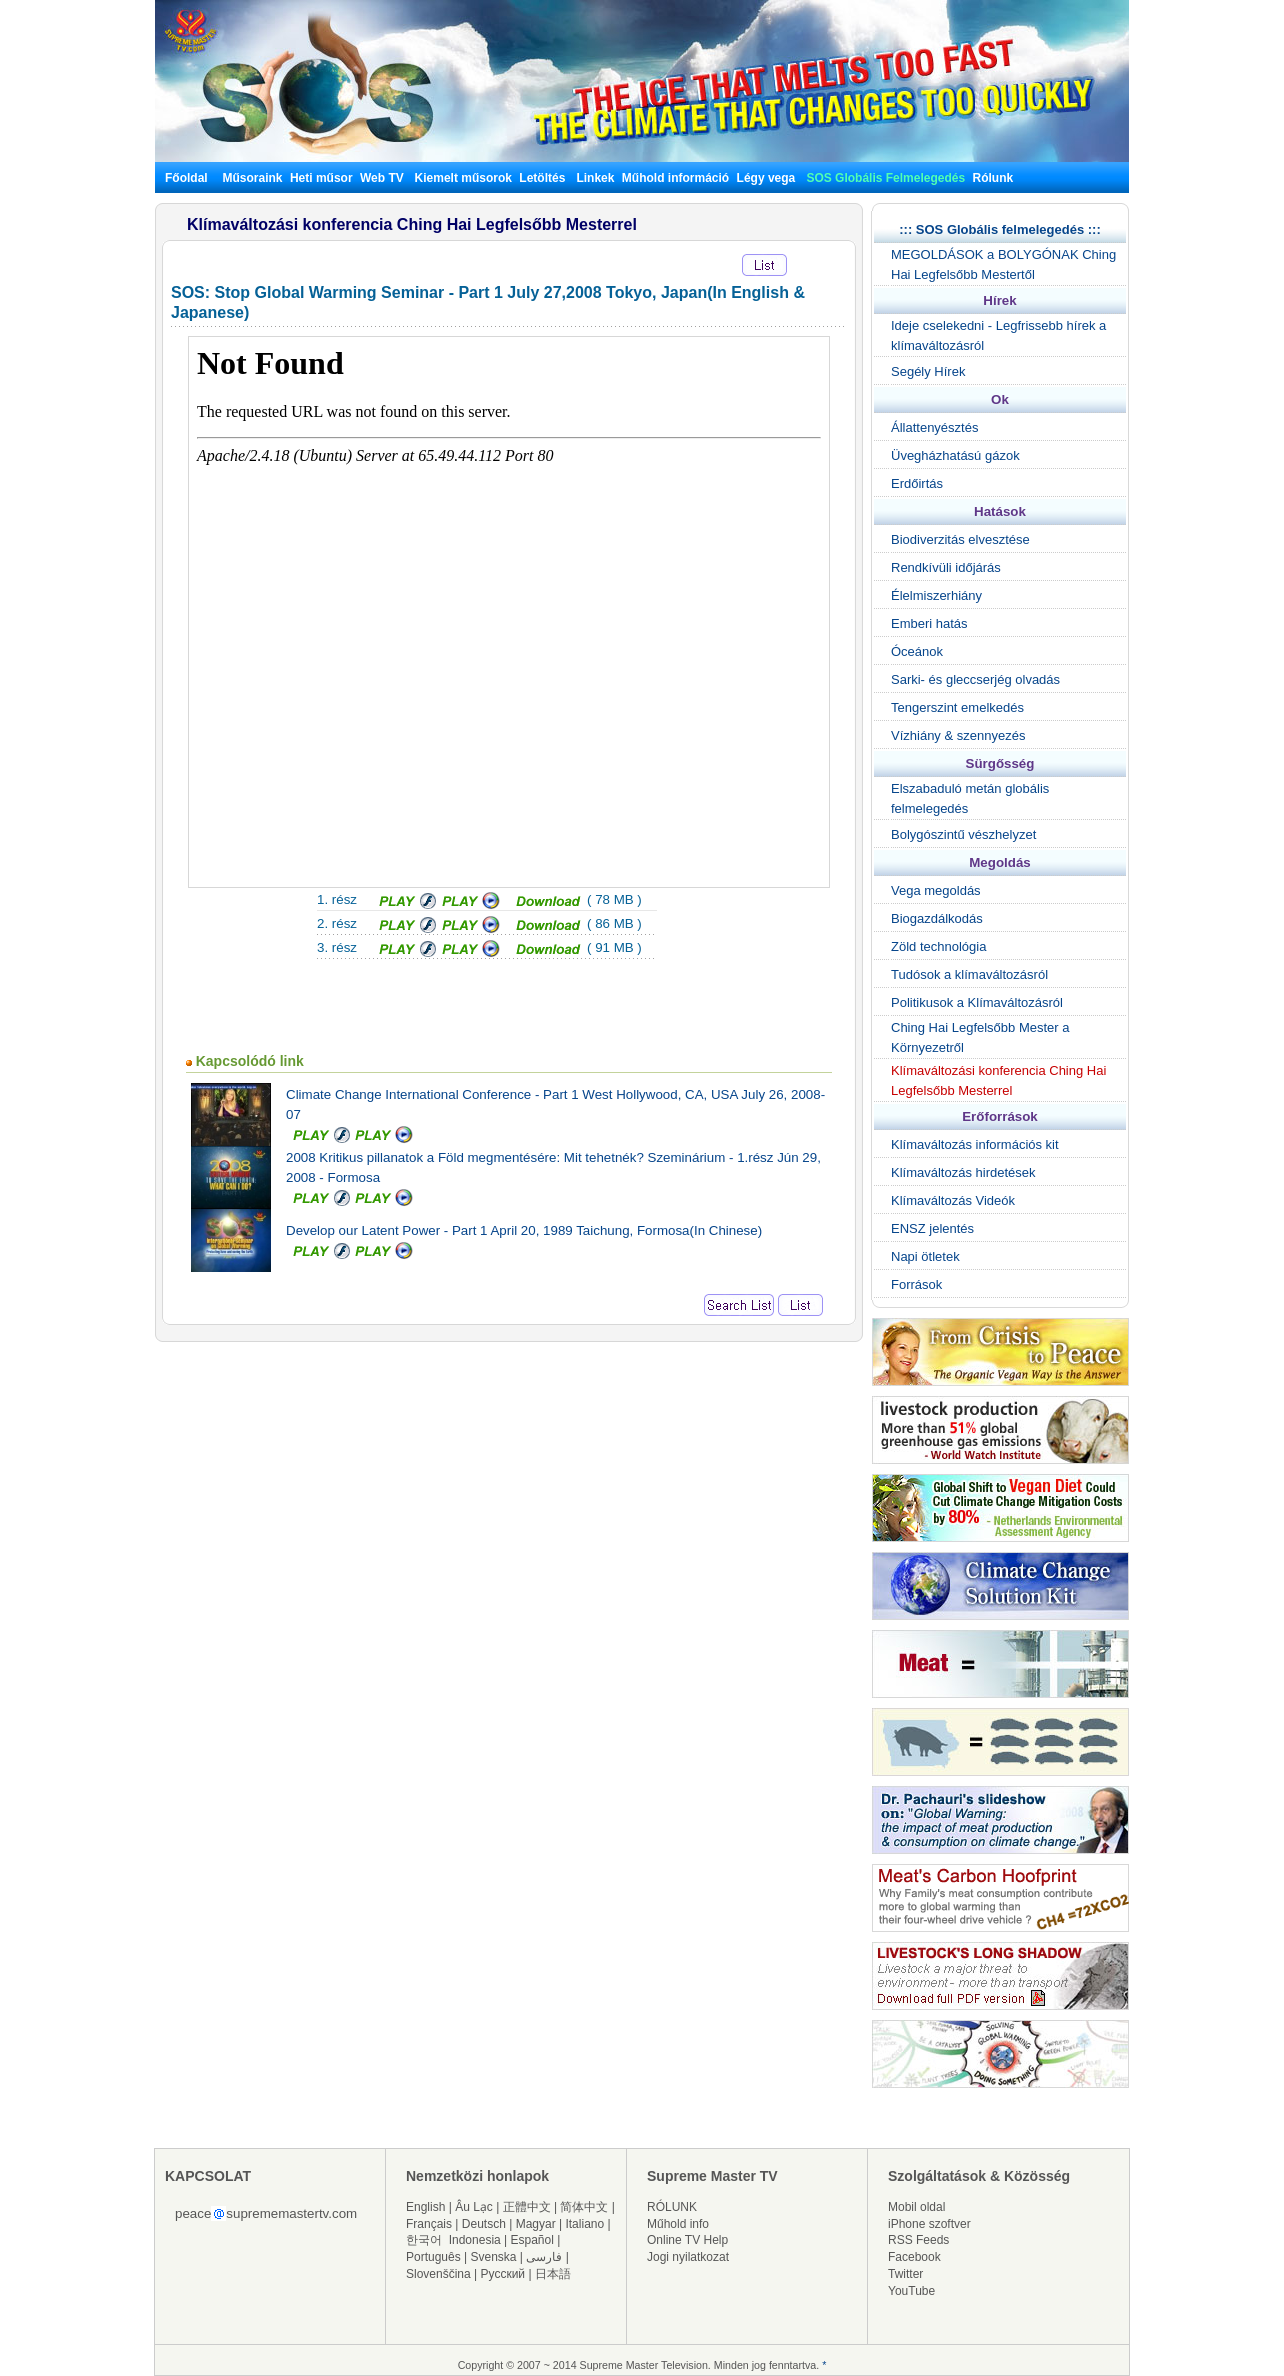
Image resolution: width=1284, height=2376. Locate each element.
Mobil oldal (916, 2207)
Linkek (595, 178)
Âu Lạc (474, 2207)
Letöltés (542, 178)
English (425, 2207)
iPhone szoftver (929, 2224)
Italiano (584, 2224)
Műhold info (678, 2224)
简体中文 (584, 2207)
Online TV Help (687, 2240)
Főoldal (186, 178)
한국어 (424, 2240)
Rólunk (993, 178)
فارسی (544, 2257)
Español (532, 2240)
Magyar (536, 2224)
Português (433, 2257)
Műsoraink (252, 178)
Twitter (905, 2274)
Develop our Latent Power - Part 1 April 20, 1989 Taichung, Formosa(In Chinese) (524, 1230)
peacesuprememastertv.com (266, 2213)
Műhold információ (675, 178)
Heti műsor (321, 178)
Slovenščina (438, 2274)
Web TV (383, 178)
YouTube (911, 2291)
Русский (503, 2274)
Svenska (494, 2257)
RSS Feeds (918, 2240)
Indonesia (475, 2240)
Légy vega (766, 178)
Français (429, 2224)
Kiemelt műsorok (463, 178)
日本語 (553, 2274)
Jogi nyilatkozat (688, 2257)
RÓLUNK (672, 2207)
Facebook (914, 2257)
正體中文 (527, 2207)
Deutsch (484, 2224)
